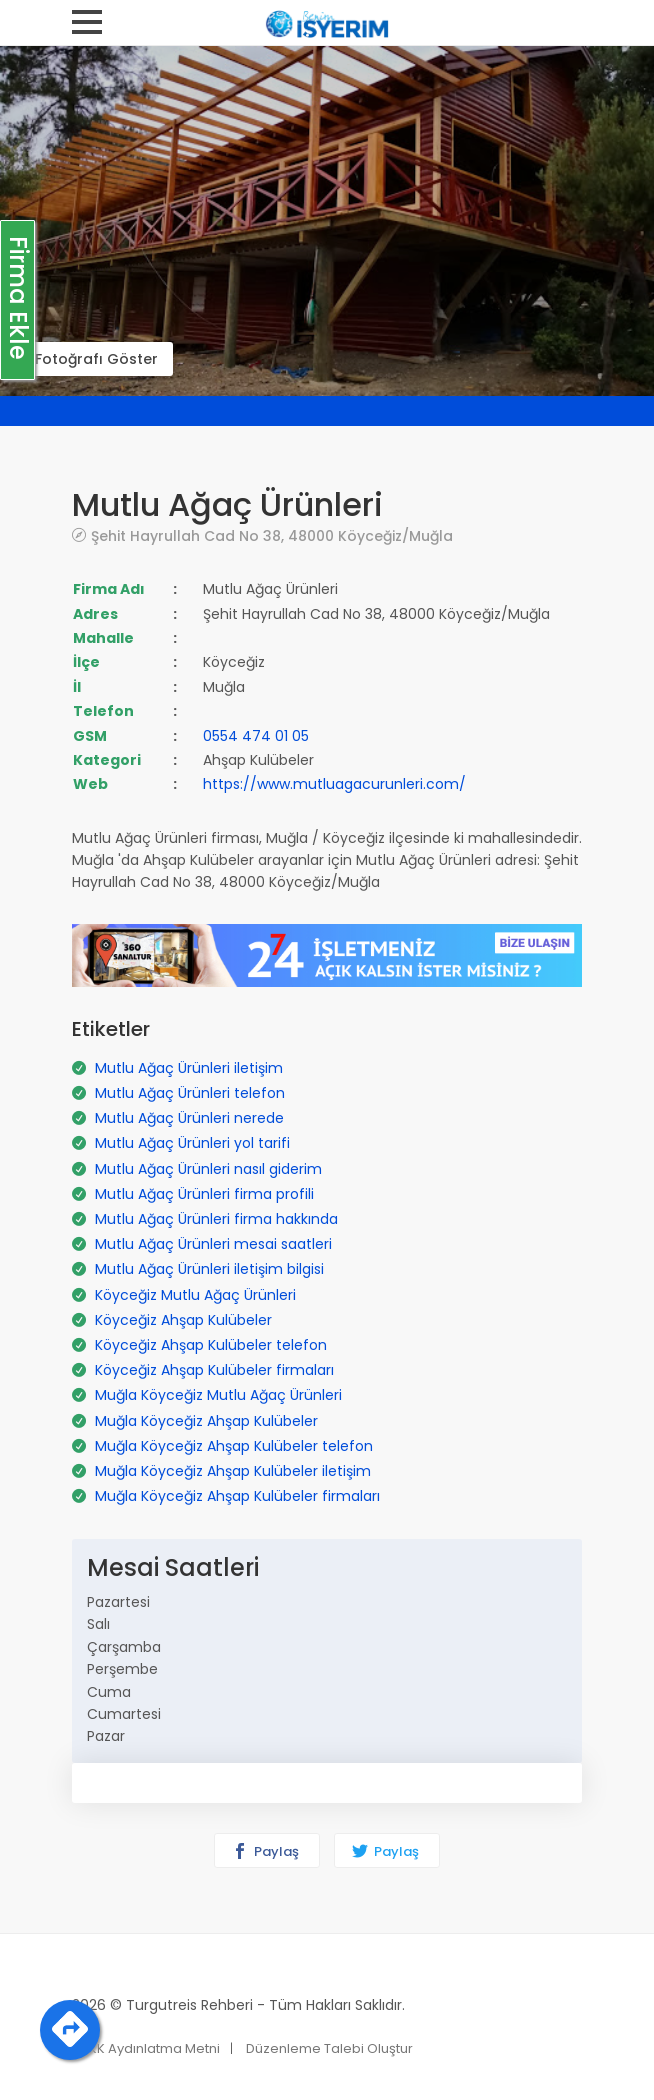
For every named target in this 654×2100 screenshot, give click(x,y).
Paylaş (265, 1851)
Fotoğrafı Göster (96, 359)
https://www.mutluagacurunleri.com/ (334, 784)
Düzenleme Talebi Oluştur (329, 2048)
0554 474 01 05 (256, 736)
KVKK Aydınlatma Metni (146, 2048)
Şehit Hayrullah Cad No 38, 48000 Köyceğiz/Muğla (272, 535)
